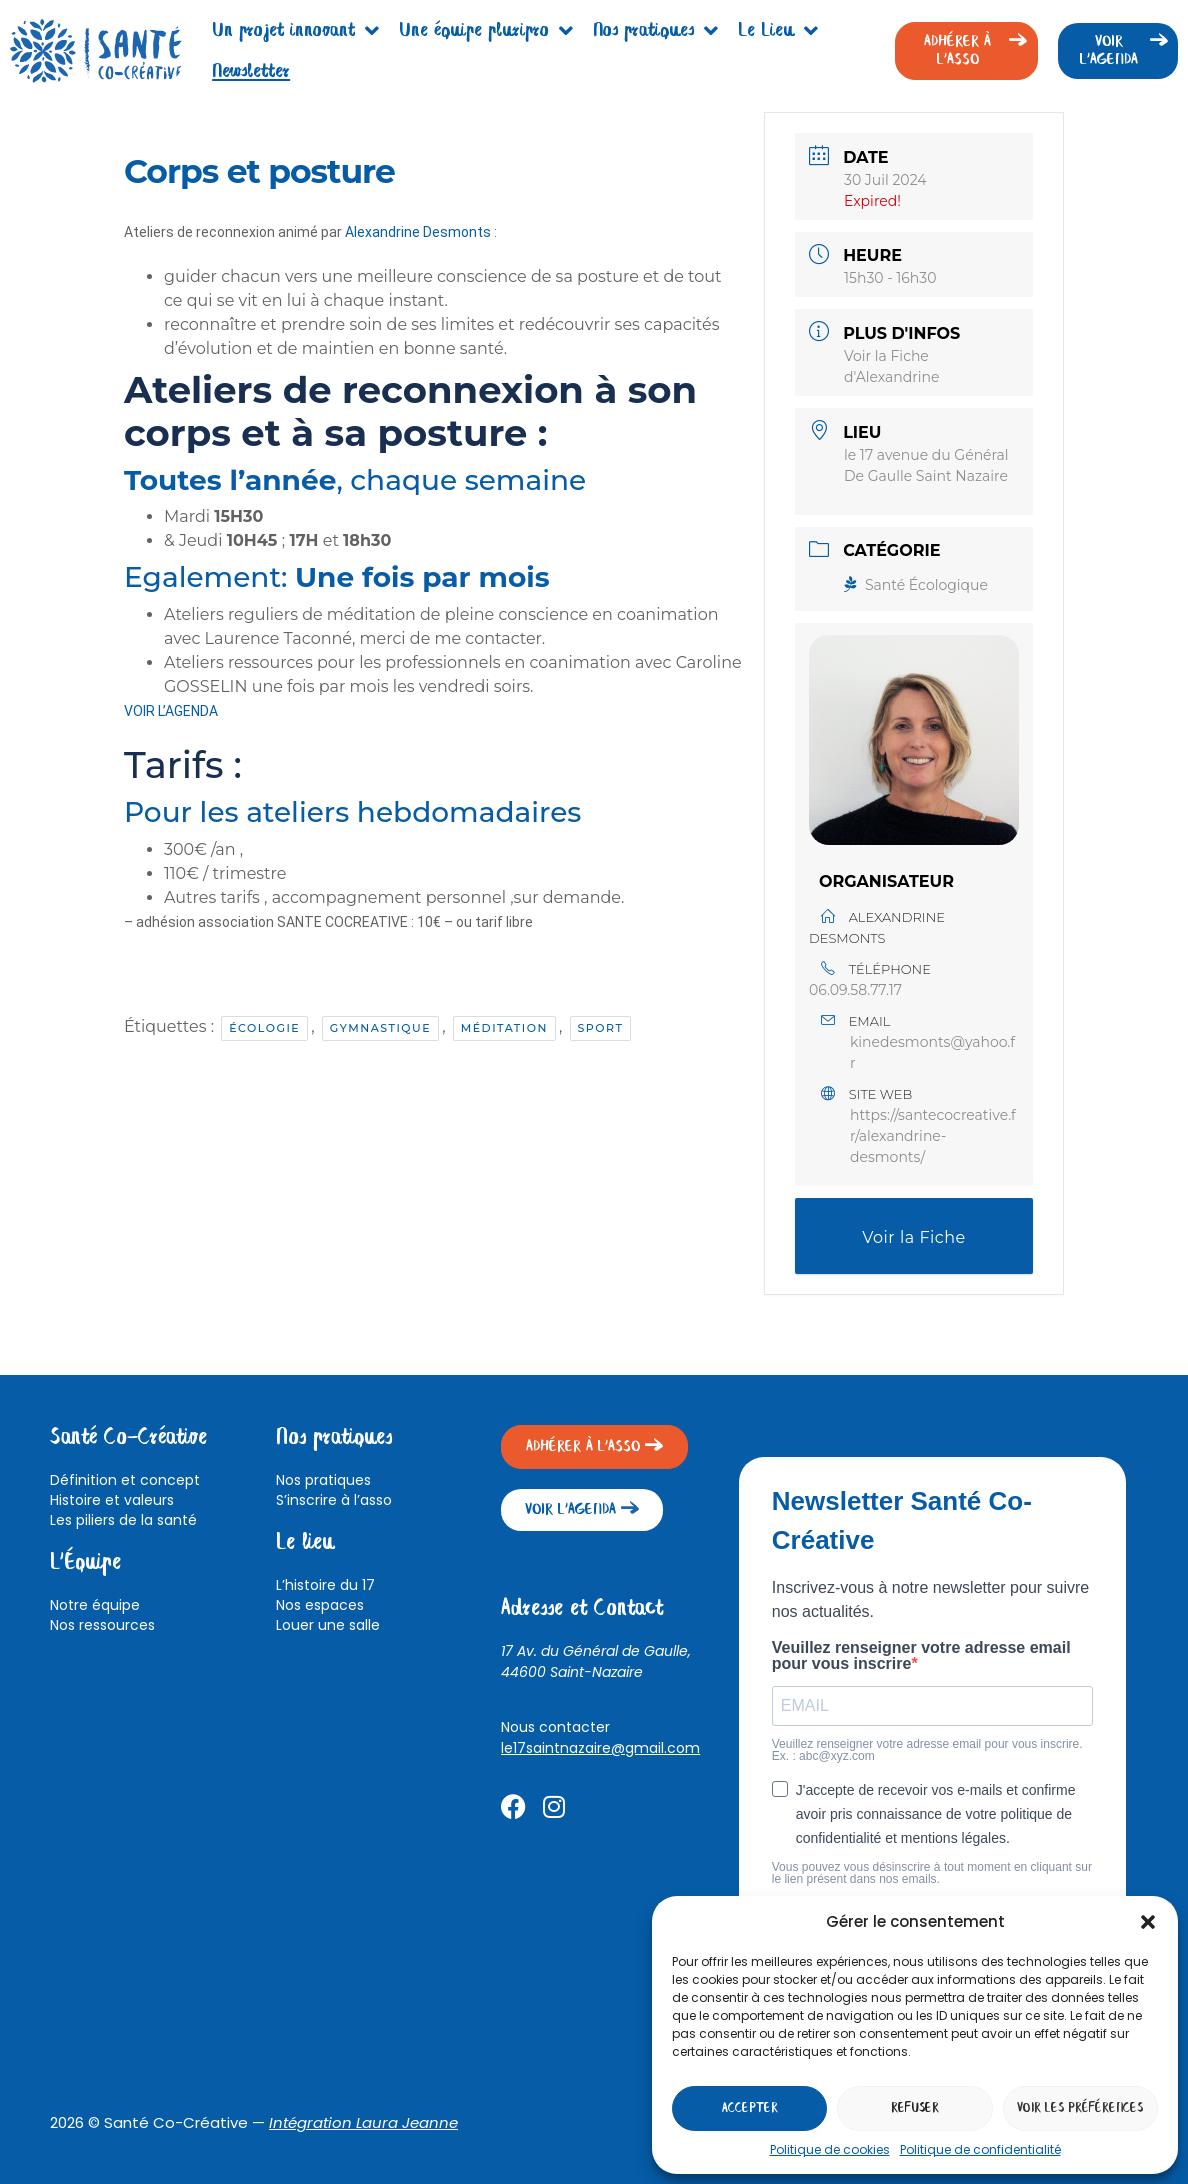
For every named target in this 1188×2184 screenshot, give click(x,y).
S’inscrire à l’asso (334, 1500)
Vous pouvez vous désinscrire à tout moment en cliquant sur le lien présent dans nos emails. (932, 1873)
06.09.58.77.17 (855, 990)
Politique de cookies (830, 2149)
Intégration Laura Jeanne (363, 2122)
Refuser (915, 2108)
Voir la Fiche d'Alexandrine (914, 1251)
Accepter (750, 2108)
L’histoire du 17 (325, 1585)
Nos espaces (320, 1605)
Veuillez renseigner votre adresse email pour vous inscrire (921, 1656)
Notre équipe (95, 1605)
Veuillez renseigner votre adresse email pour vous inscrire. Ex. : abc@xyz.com (927, 1750)
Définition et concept (125, 1480)
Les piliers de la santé (123, 1520)
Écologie (264, 1028)
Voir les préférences (1080, 2108)
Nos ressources (102, 1625)
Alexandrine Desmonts (418, 232)
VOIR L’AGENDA (171, 711)
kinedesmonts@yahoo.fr (932, 1052)
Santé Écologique (916, 585)
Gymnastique (380, 1028)
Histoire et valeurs (112, 1500)
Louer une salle (328, 1625)
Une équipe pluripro (486, 31)
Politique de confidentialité (980, 2149)
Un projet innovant (295, 31)
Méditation (504, 1028)
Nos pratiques (655, 31)
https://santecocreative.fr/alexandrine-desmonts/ (933, 1136)
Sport (601, 1028)
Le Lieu (778, 31)
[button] (1148, 1922)
